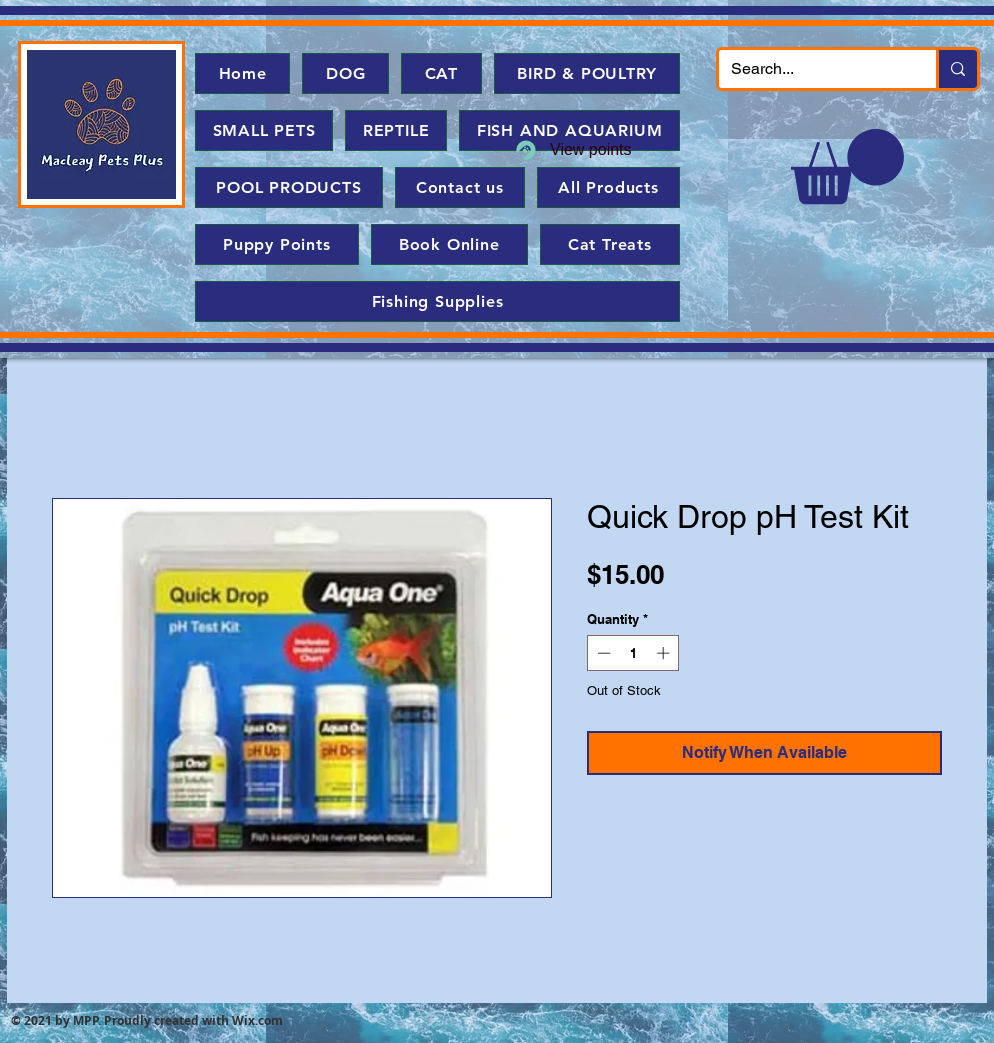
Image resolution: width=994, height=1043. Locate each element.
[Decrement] (602, 653)
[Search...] (812, 69)
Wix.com (257, 1020)
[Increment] (665, 653)
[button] (847, 166)
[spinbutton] (633, 653)
